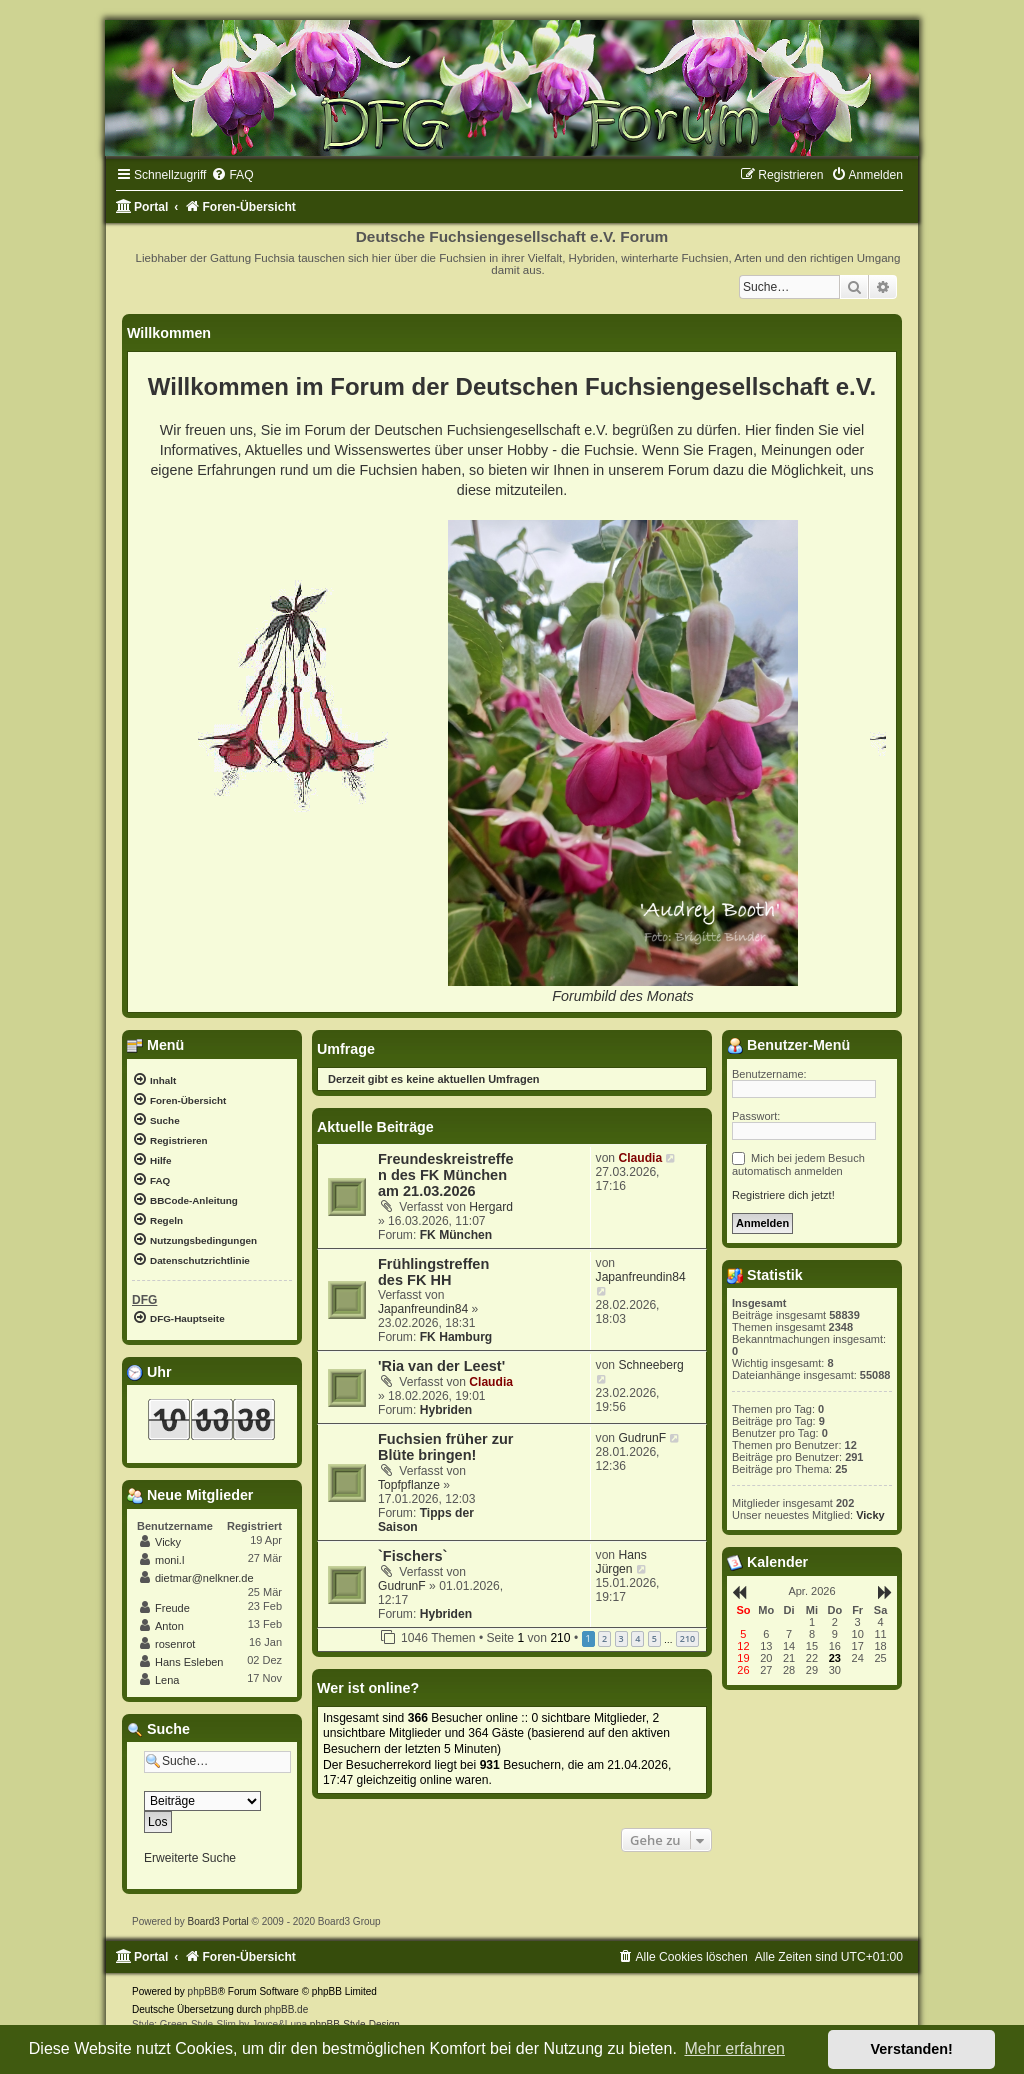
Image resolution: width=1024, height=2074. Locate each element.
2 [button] (604, 1638)
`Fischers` (412, 1556)
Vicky (168, 1542)
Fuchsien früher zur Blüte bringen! (446, 1447)
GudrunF (642, 1438)
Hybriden (446, 1410)
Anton (169, 1626)
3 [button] (621, 1638)
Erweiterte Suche (190, 1858)
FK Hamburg (456, 1337)
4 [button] (637, 1638)
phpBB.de (286, 2009)
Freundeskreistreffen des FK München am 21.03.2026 (446, 1175)
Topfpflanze (409, 1485)
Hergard (491, 1207)
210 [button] (687, 1638)
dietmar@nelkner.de (204, 1578)
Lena (167, 1680)
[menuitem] (232, 175)
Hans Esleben (189, 1662)
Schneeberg (650, 1365)
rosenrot (175, 1644)
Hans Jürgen (621, 1562)
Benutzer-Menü (788, 1045)
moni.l (169, 1560)
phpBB (203, 1991)
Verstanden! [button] (912, 2049)
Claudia (640, 1158)
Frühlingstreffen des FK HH (433, 1272)
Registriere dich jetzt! (783, 1195)
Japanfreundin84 (423, 1309)
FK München (456, 1235)
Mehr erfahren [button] (734, 2048)
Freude (172, 1608)
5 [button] (654, 1638)
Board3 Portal (218, 1921)
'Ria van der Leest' (441, 1366)
